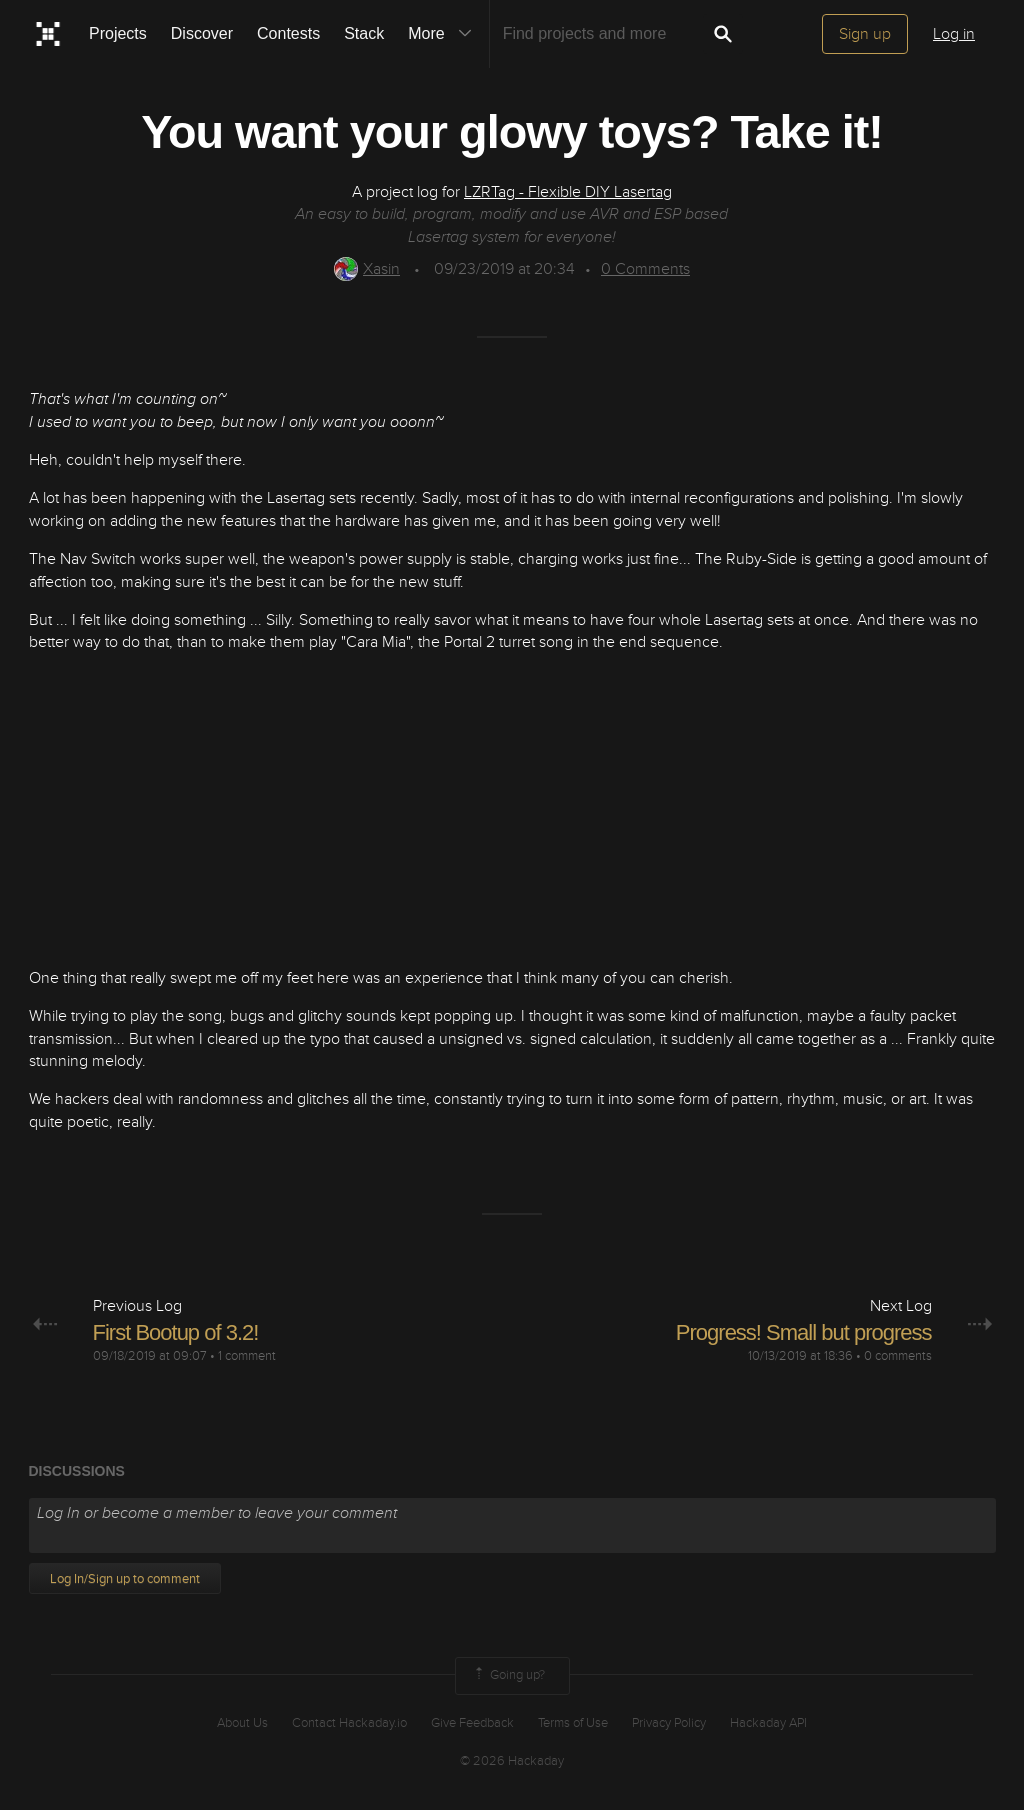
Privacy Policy (669, 1723)
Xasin (367, 269)
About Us (242, 1723)
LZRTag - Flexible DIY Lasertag (568, 192)
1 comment (247, 1356)
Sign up (865, 34)
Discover (202, 33)
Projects (118, 33)
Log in (954, 34)
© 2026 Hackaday (512, 1761)
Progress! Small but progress (804, 1332)
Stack (364, 33)
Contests (288, 33)
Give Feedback (472, 1723)
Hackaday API (768, 1723)
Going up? (508, 1676)
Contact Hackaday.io (349, 1723)
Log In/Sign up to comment (125, 1579)
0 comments (898, 1356)
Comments (645, 269)
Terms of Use (573, 1723)
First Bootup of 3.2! (176, 1332)
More (444, 34)
